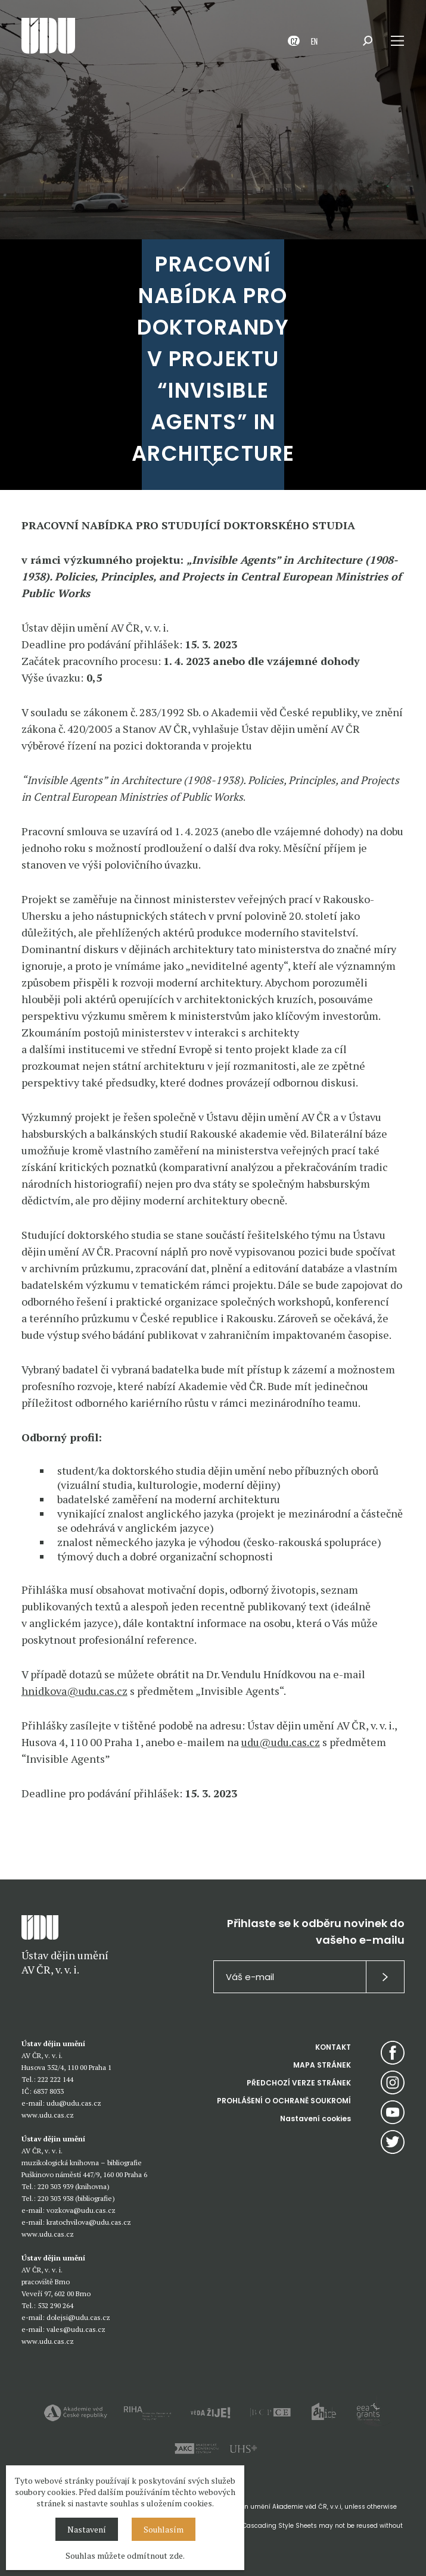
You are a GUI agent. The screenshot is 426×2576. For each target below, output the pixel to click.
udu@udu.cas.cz (280, 1742)
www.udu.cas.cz (47, 2114)
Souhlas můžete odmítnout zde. (125, 2555)
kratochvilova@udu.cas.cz (88, 2222)
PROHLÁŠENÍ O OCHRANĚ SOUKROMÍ (284, 2101)
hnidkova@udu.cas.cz (74, 1691)
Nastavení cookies (315, 2118)
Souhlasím (164, 2529)
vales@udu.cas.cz (75, 2329)
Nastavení (86, 2529)
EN (314, 41)
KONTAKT (333, 2047)
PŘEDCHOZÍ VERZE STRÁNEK (299, 2083)
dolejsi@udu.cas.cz (78, 2317)
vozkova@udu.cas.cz (81, 2210)
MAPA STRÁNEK (322, 2065)
